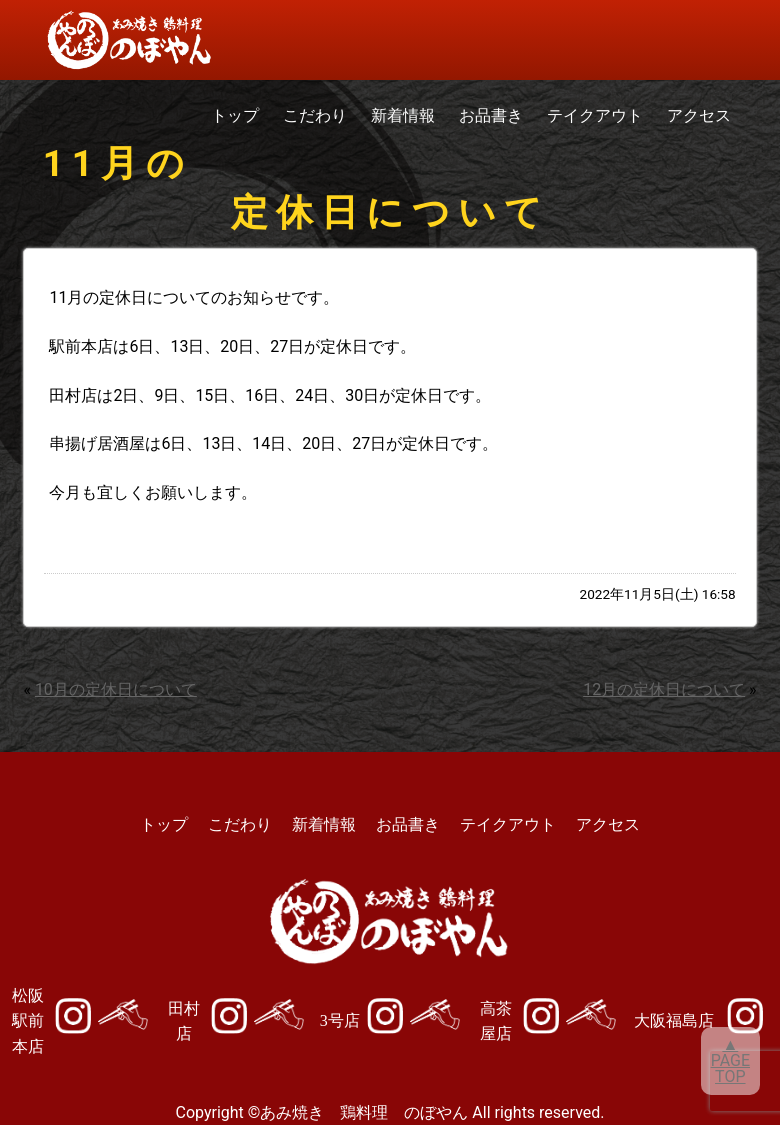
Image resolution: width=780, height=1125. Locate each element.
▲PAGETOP (730, 1060)
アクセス (699, 115)
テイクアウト (595, 115)
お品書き (491, 115)
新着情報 (403, 115)
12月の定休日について (664, 689)
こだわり (315, 115)
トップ (235, 115)
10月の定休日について (116, 689)
